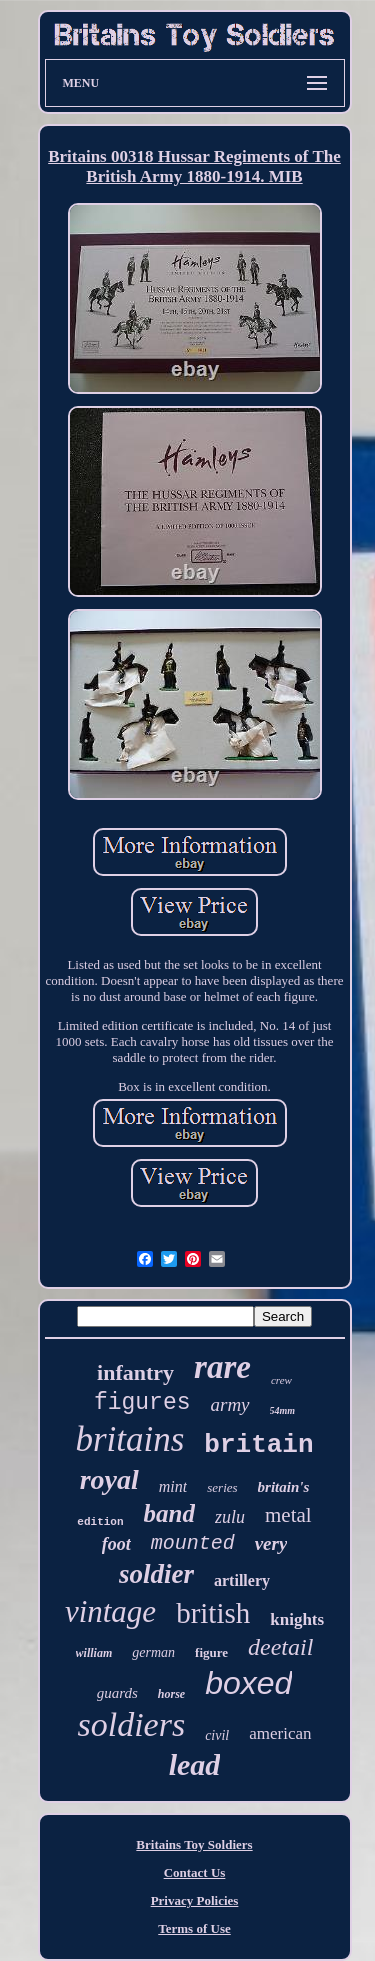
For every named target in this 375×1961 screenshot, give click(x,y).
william (94, 1653)
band (169, 1513)
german (153, 1652)
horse (171, 1694)
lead (195, 1764)
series (222, 1487)
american (280, 1733)
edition (100, 1522)
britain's (284, 1487)
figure (211, 1652)
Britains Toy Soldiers (194, 1844)
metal (288, 1515)
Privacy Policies (195, 1900)
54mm (283, 1410)
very (271, 1543)
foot (116, 1544)
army (230, 1404)
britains (129, 1439)
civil (217, 1735)
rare (222, 1367)
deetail (280, 1647)
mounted (193, 1543)
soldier (156, 1574)
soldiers (131, 1724)
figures (142, 1403)
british (213, 1613)
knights (297, 1619)
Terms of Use (194, 1928)
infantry (135, 1372)
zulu (230, 1517)
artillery (242, 1580)
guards (117, 1693)
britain (258, 1445)
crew (281, 1380)
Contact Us (195, 1872)
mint (173, 1486)
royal (109, 1479)
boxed (248, 1683)
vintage (110, 1611)
